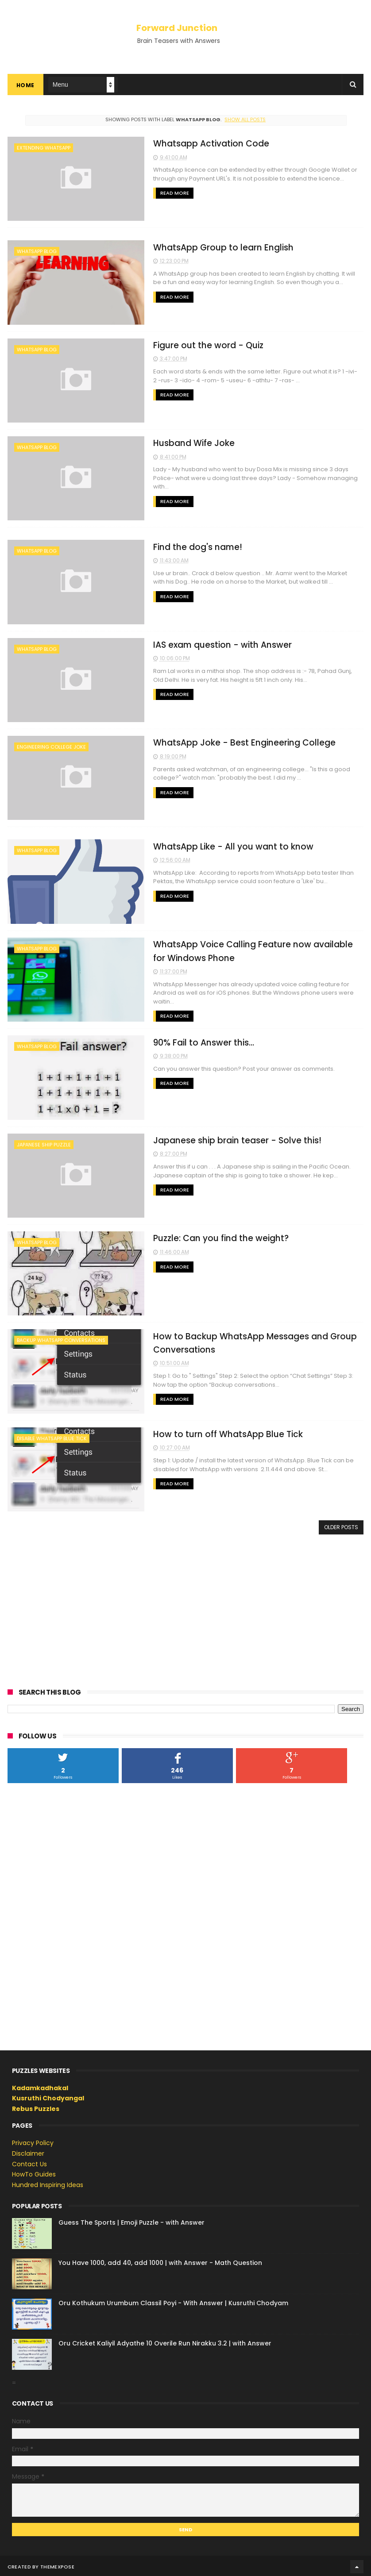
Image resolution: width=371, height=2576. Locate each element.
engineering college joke (51, 746)
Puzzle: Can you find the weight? (212, 1237)
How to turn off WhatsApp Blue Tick (219, 1432)
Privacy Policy (33, 2141)
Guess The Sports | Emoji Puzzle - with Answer (131, 2220)
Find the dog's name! (189, 547)
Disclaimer (28, 2151)
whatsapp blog (37, 251)
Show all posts (245, 119)
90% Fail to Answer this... (195, 1041)
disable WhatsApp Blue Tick (52, 1436)
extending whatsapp (43, 148)
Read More (166, 193)
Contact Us (29, 2161)
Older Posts (341, 1525)
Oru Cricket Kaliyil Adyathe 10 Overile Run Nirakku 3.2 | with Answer (164, 2341)
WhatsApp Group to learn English (215, 248)
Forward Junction (176, 28)
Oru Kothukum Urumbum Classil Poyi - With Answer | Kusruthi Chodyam (173, 2301)
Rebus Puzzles (35, 2107)
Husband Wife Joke (185, 443)
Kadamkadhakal (40, 2085)
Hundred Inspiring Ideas (47, 2183)
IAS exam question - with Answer (214, 644)
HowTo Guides (34, 2172)
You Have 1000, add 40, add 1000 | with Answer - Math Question (160, 2261)
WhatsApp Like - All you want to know (225, 846)
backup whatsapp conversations (61, 1338)
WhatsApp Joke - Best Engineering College (236, 742)
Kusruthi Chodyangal (48, 2096)
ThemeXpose (57, 2564)
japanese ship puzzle (44, 1143)
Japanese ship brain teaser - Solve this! (229, 1139)
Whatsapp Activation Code (203, 144)
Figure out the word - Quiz (200, 345)
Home (25, 85)
